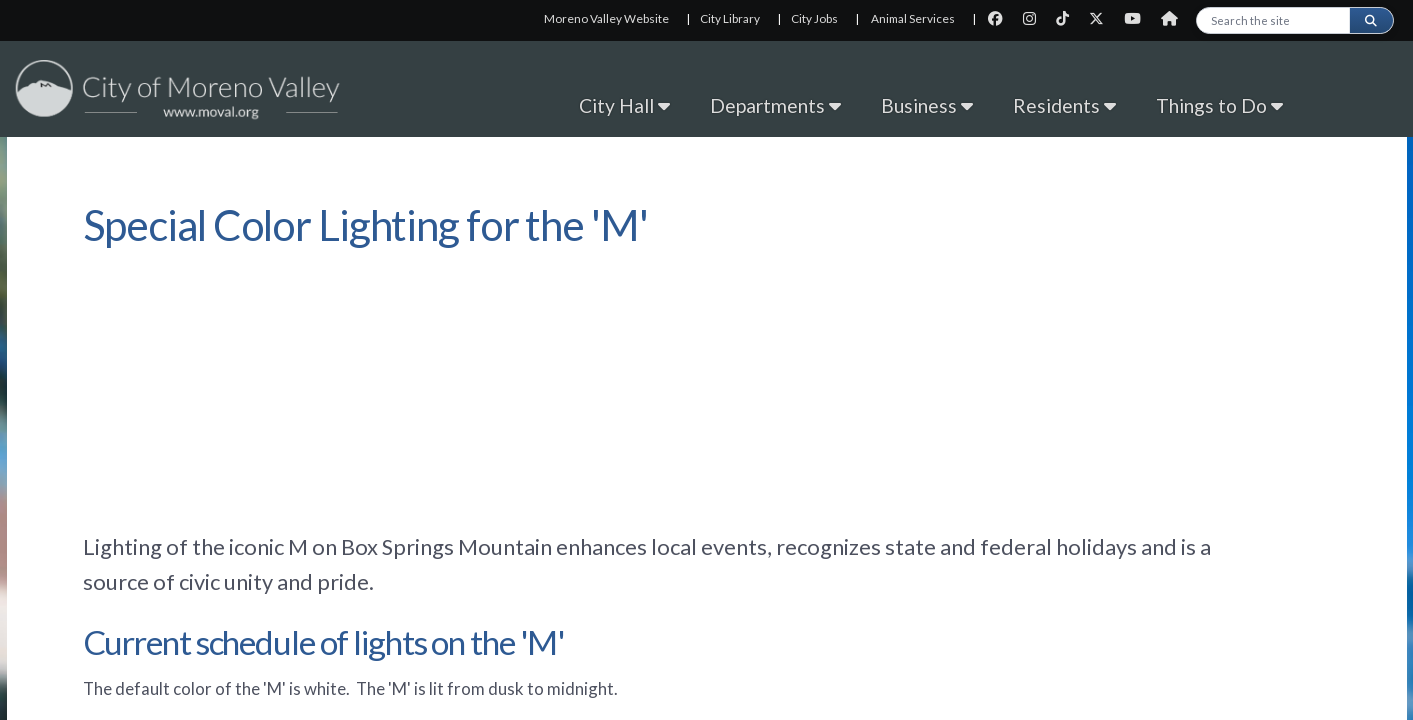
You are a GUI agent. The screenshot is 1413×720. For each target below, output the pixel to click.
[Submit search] (1371, 20)
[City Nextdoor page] (1174, 18)
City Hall (624, 105)
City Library (730, 18)
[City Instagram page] (1035, 18)
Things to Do (1219, 105)
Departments (775, 105)
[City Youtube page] (1138, 18)
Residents (1064, 105)
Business (927, 105)
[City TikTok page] (1068, 18)
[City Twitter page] (1102, 18)
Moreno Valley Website (606, 18)
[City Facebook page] (1001, 18)
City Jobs (814, 18)
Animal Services (913, 18)
